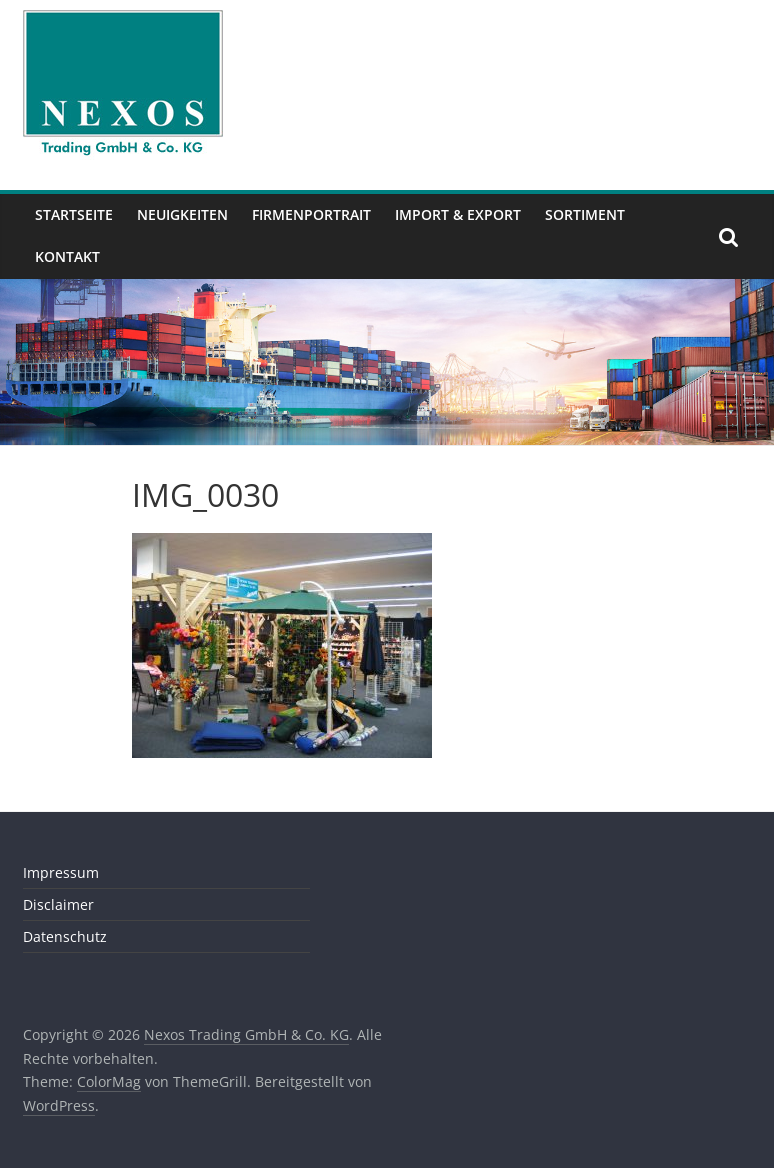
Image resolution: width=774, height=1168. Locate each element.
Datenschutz (65, 936)
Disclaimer (58, 904)
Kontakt (67, 256)
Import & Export (458, 214)
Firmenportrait (311, 214)
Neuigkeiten (182, 214)
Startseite (74, 214)
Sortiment (585, 214)
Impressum (61, 872)
